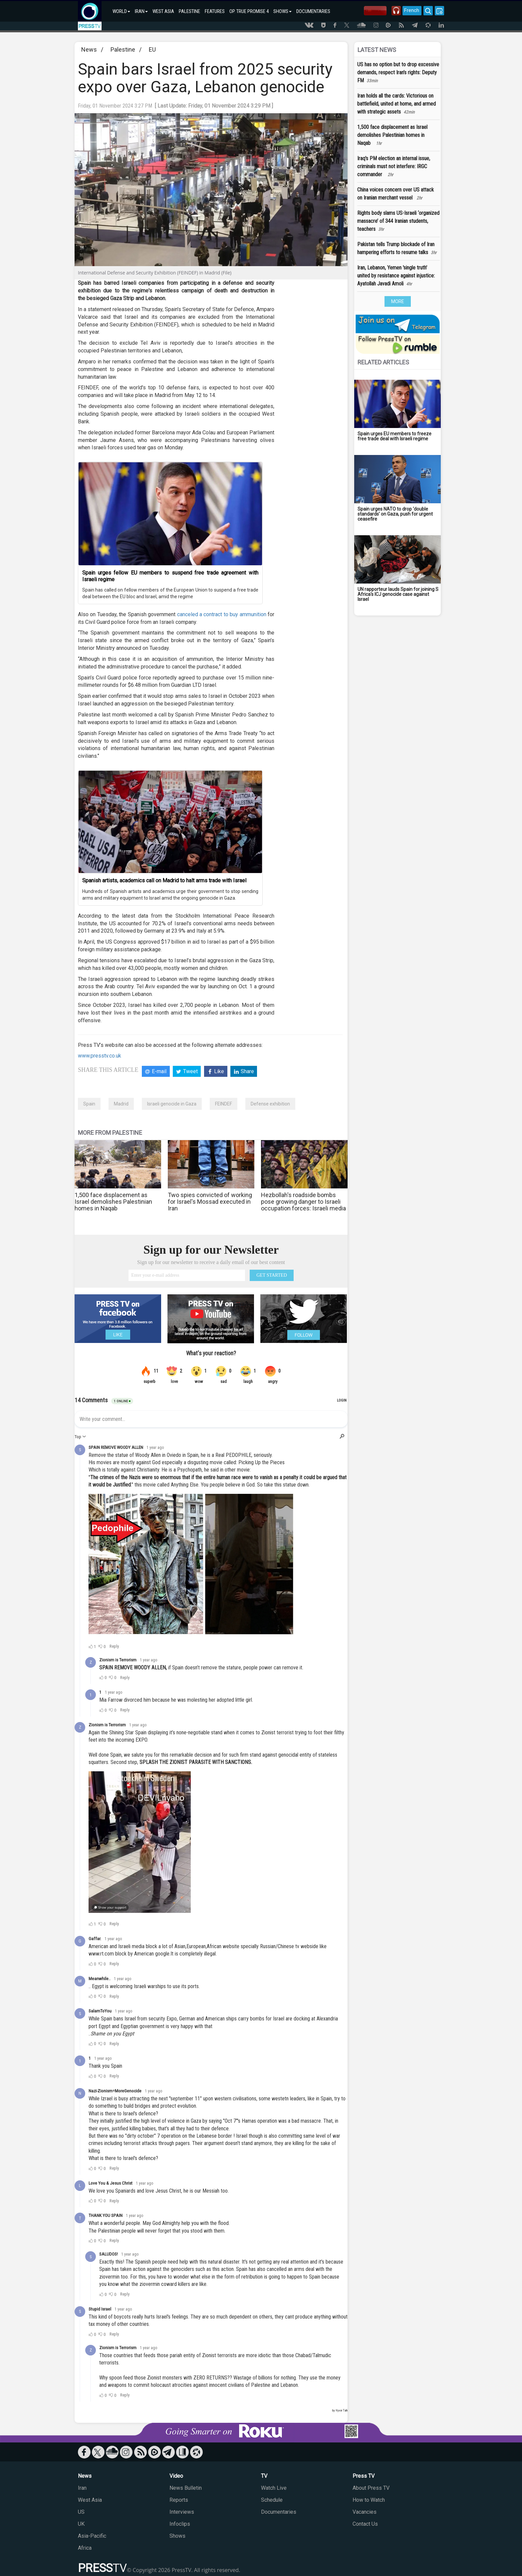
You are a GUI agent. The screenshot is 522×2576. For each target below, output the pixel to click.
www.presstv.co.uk (99, 1056)
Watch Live (274, 2488)
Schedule (272, 2500)
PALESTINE (189, 11)
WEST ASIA (163, 11)
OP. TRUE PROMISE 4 (249, 11)
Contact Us (365, 2524)
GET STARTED (271, 1275)
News (89, 49)
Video (176, 2476)
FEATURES (215, 11)
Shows (177, 2536)
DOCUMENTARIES (313, 11)
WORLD (121, 11)
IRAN (141, 11)
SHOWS (282, 11)
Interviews (181, 2512)
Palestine (123, 49)
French (408, 10)
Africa (85, 2548)
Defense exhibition (270, 1103)
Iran (82, 2488)
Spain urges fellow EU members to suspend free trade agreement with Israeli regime (170, 576)
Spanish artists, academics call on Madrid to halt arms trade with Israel (164, 880)
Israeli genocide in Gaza (171, 1103)
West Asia (90, 2500)
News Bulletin (185, 2488)
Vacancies (365, 2512)
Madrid (121, 1103)
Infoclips (179, 2524)
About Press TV (371, 2488)
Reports (178, 2500)
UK (81, 2524)
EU (152, 49)
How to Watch (369, 2500)
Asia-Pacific (92, 2536)
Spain (89, 1103)
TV (264, 2476)
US (81, 2512)
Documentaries (278, 2512)
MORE (397, 301)
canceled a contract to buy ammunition (221, 614)
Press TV (364, 2476)
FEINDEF (223, 1103)
